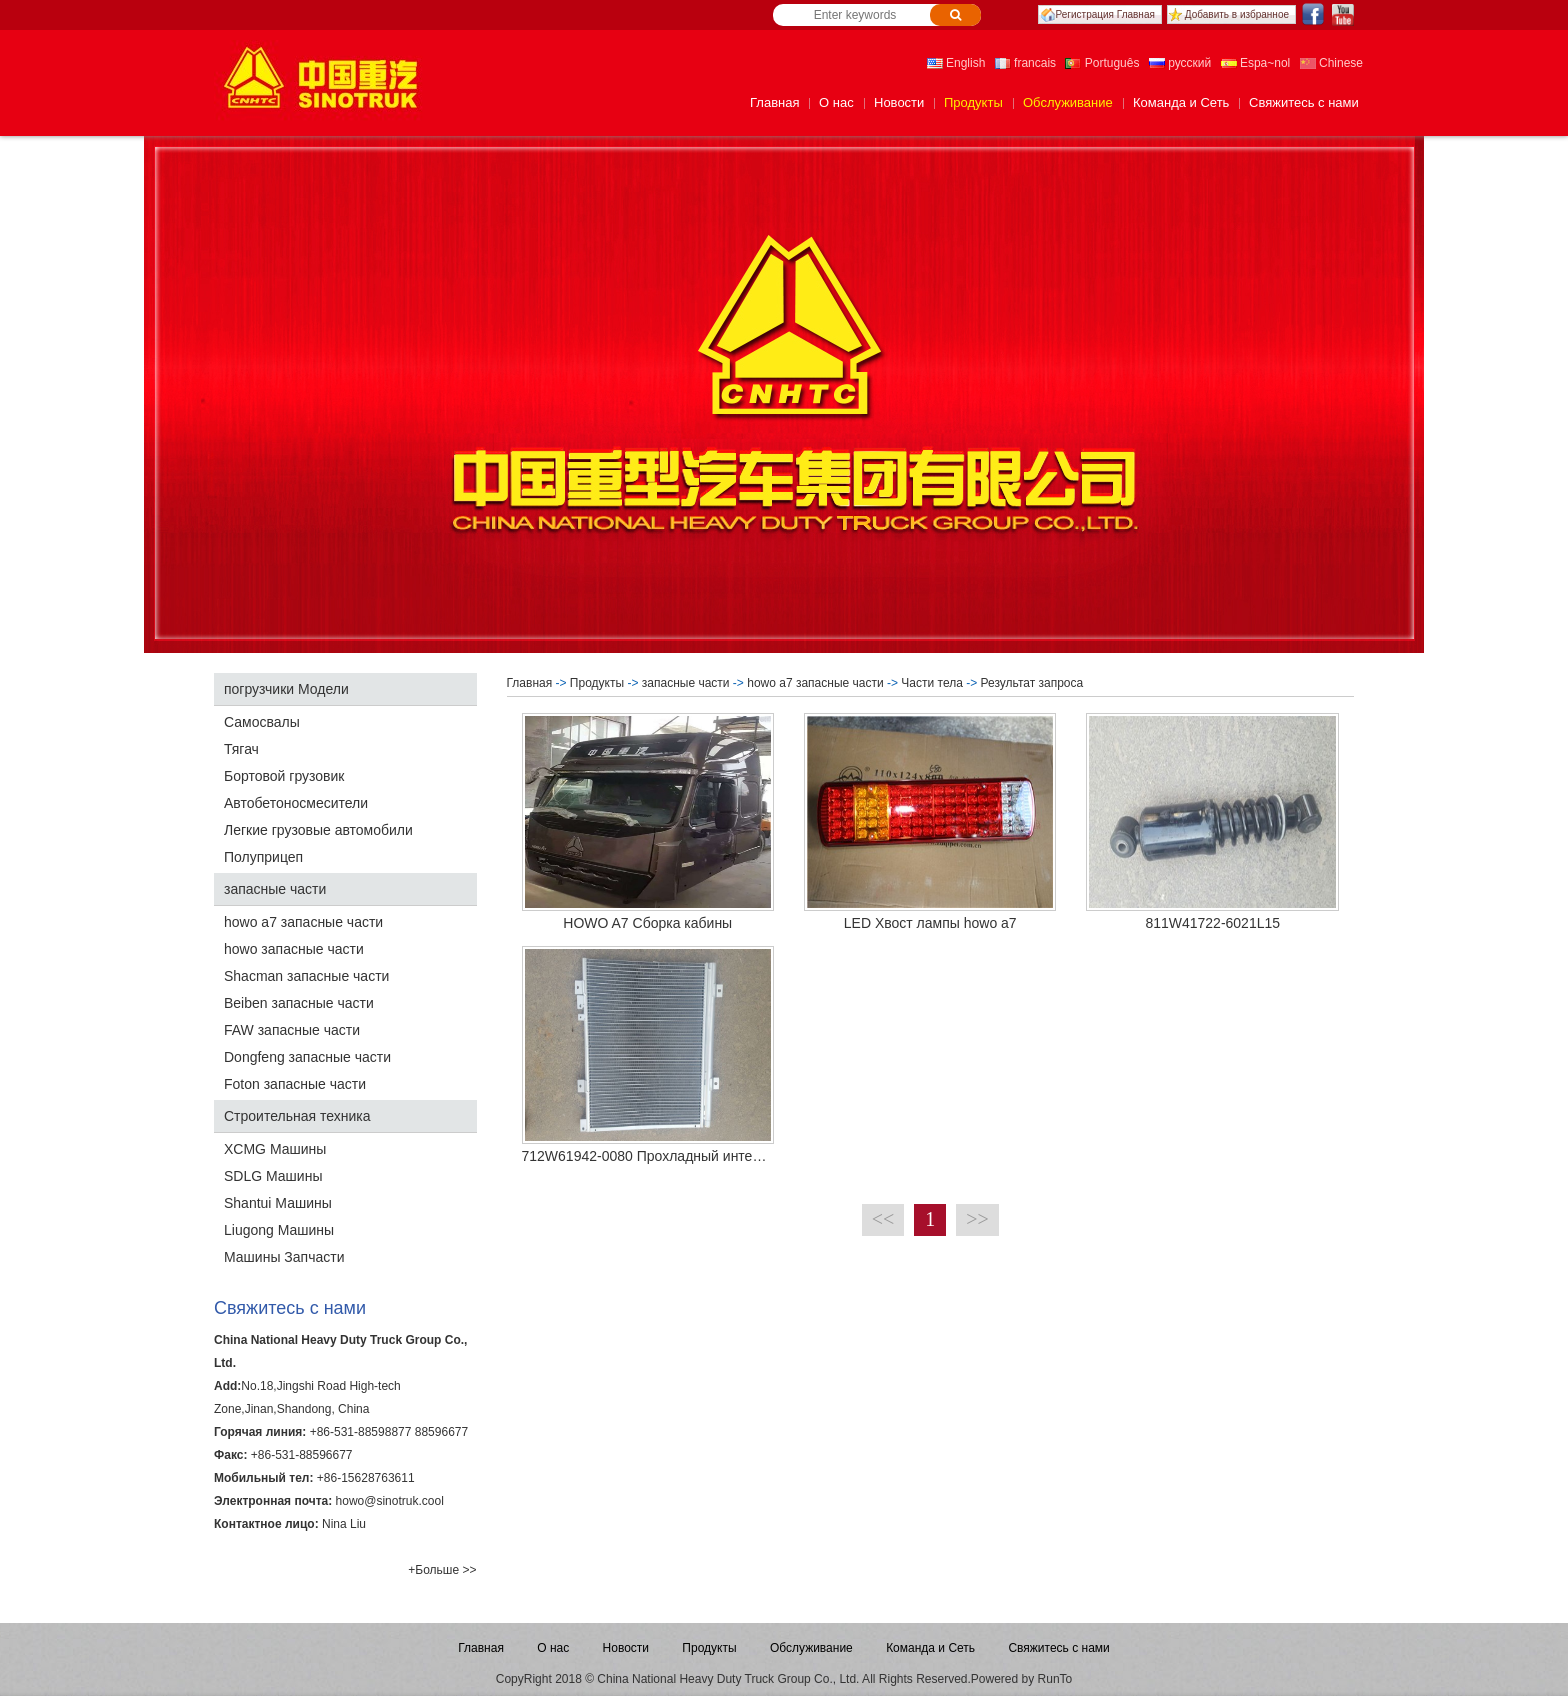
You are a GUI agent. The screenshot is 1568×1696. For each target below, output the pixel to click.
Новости (899, 102)
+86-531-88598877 (361, 1432)
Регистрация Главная (1105, 14)
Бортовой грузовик (284, 776)
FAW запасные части (292, 1030)
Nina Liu (344, 1524)
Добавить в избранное (1237, 14)
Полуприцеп (263, 857)
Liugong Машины (279, 1230)
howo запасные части (294, 949)
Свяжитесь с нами (1304, 102)
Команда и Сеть (1181, 102)
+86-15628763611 (366, 1478)
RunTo (1055, 1679)
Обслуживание (1068, 102)
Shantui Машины (278, 1203)
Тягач (241, 749)
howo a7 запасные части (303, 922)
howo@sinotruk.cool (390, 1501)
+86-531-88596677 (302, 1455)
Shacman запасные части (306, 976)
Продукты (973, 102)
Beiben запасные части (299, 1003)
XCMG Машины (275, 1149)
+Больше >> (442, 1570)
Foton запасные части (295, 1084)
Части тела (932, 683)
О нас (836, 102)
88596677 (441, 1432)
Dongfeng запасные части (307, 1057)
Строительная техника (297, 1116)
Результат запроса (1034, 683)
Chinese (1331, 63)
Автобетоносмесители (296, 803)
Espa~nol (1256, 63)
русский (1180, 63)
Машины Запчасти (284, 1257)
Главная (774, 102)
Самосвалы (262, 722)
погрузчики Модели (286, 689)
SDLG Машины (273, 1176)
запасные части (275, 889)
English (956, 63)
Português (1102, 63)
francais (1025, 63)
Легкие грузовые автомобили (318, 830)
